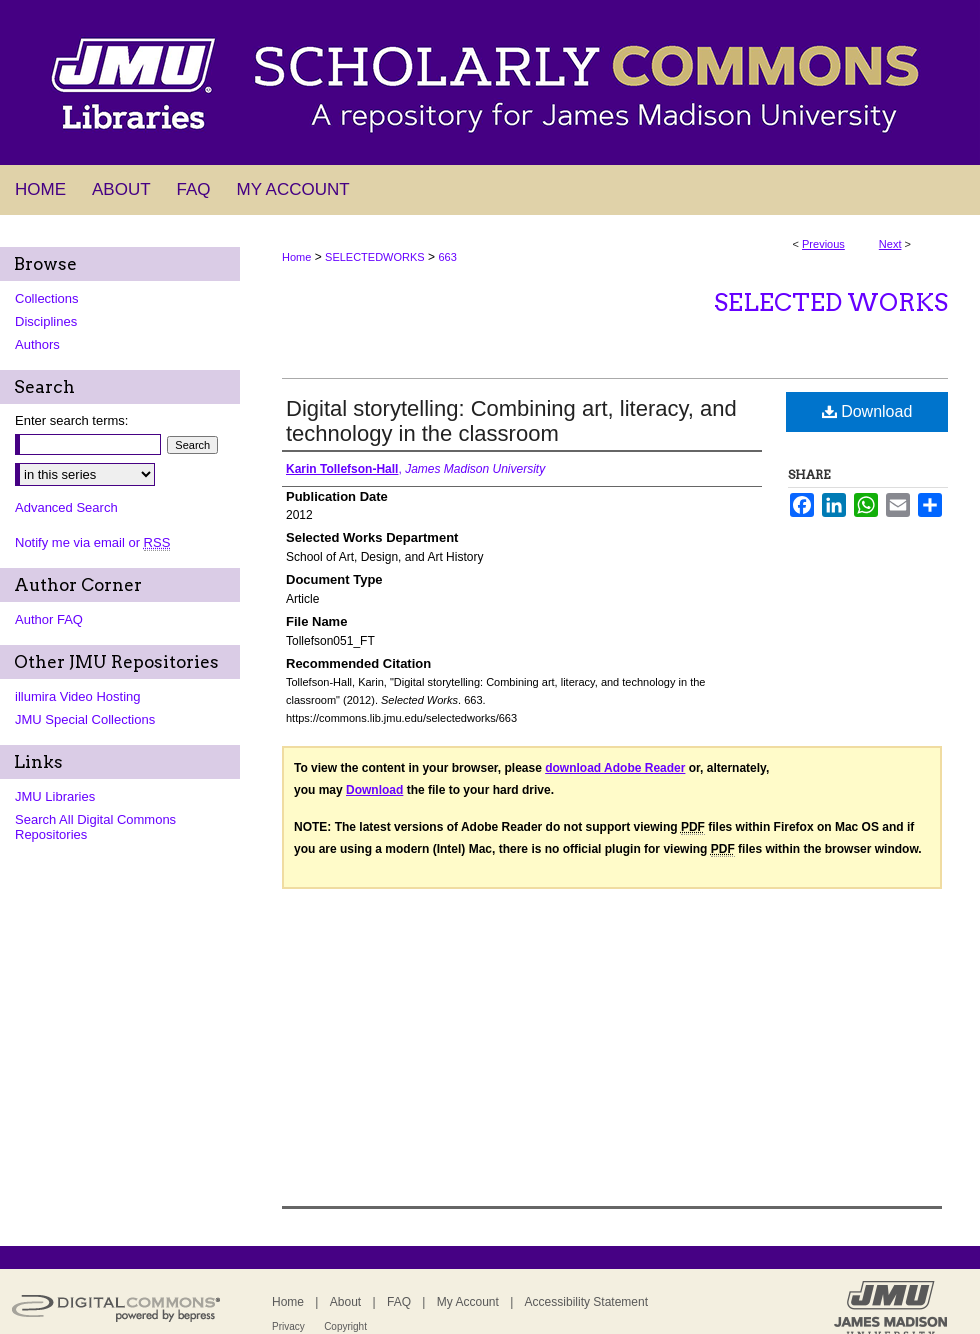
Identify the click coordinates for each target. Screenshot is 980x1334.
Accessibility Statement (586, 1302)
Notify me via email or (92, 542)
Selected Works (831, 302)
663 (447, 257)
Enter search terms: (71, 420)
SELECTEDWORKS (375, 257)
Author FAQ (49, 619)
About (345, 1302)
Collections (47, 298)
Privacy (288, 1326)
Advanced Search (66, 507)
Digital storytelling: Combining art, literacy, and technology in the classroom (511, 421)
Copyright (345, 1326)
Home (296, 257)
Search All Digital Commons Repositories (95, 827)
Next (890, 244)
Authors (37, 344)
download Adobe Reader (615, 768)
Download (867, 411)
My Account (468, 1302)
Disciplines (46, 321)
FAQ (399, 1302)
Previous (823, 244)
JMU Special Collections (85, 719)
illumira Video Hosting (78, 696)
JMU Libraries (55, 796)
